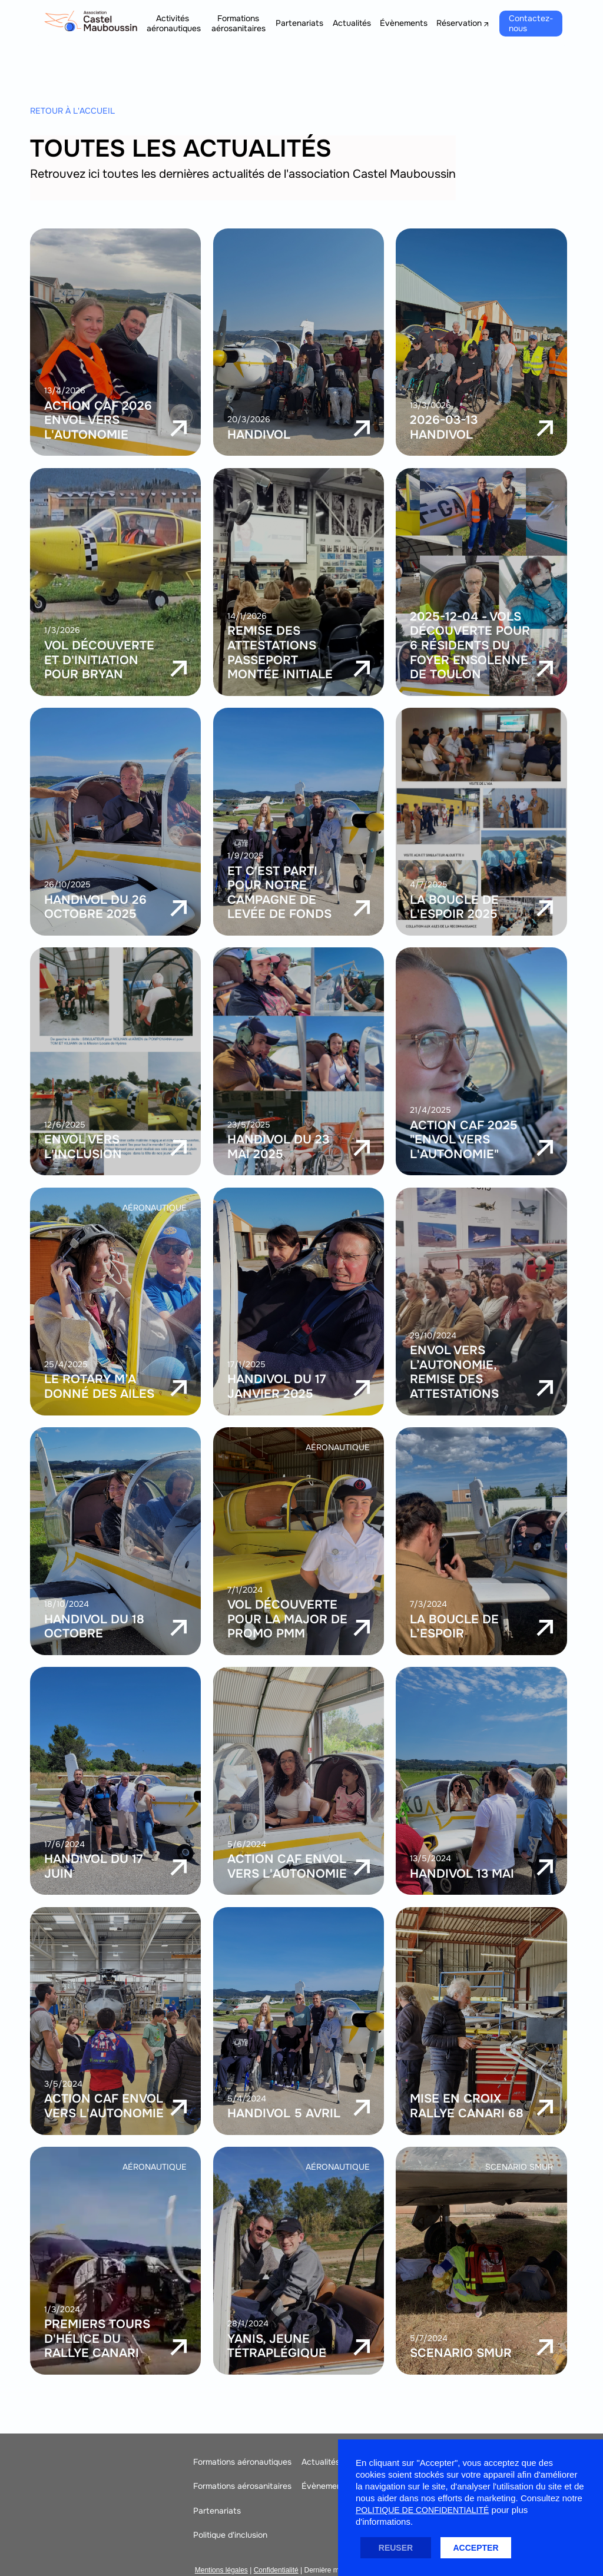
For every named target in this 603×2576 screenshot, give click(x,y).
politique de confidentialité (422, 2510)
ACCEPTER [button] (475, 2547)
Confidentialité (276, 2570)
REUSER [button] (396, 2547)
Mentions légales (221, 2570)
